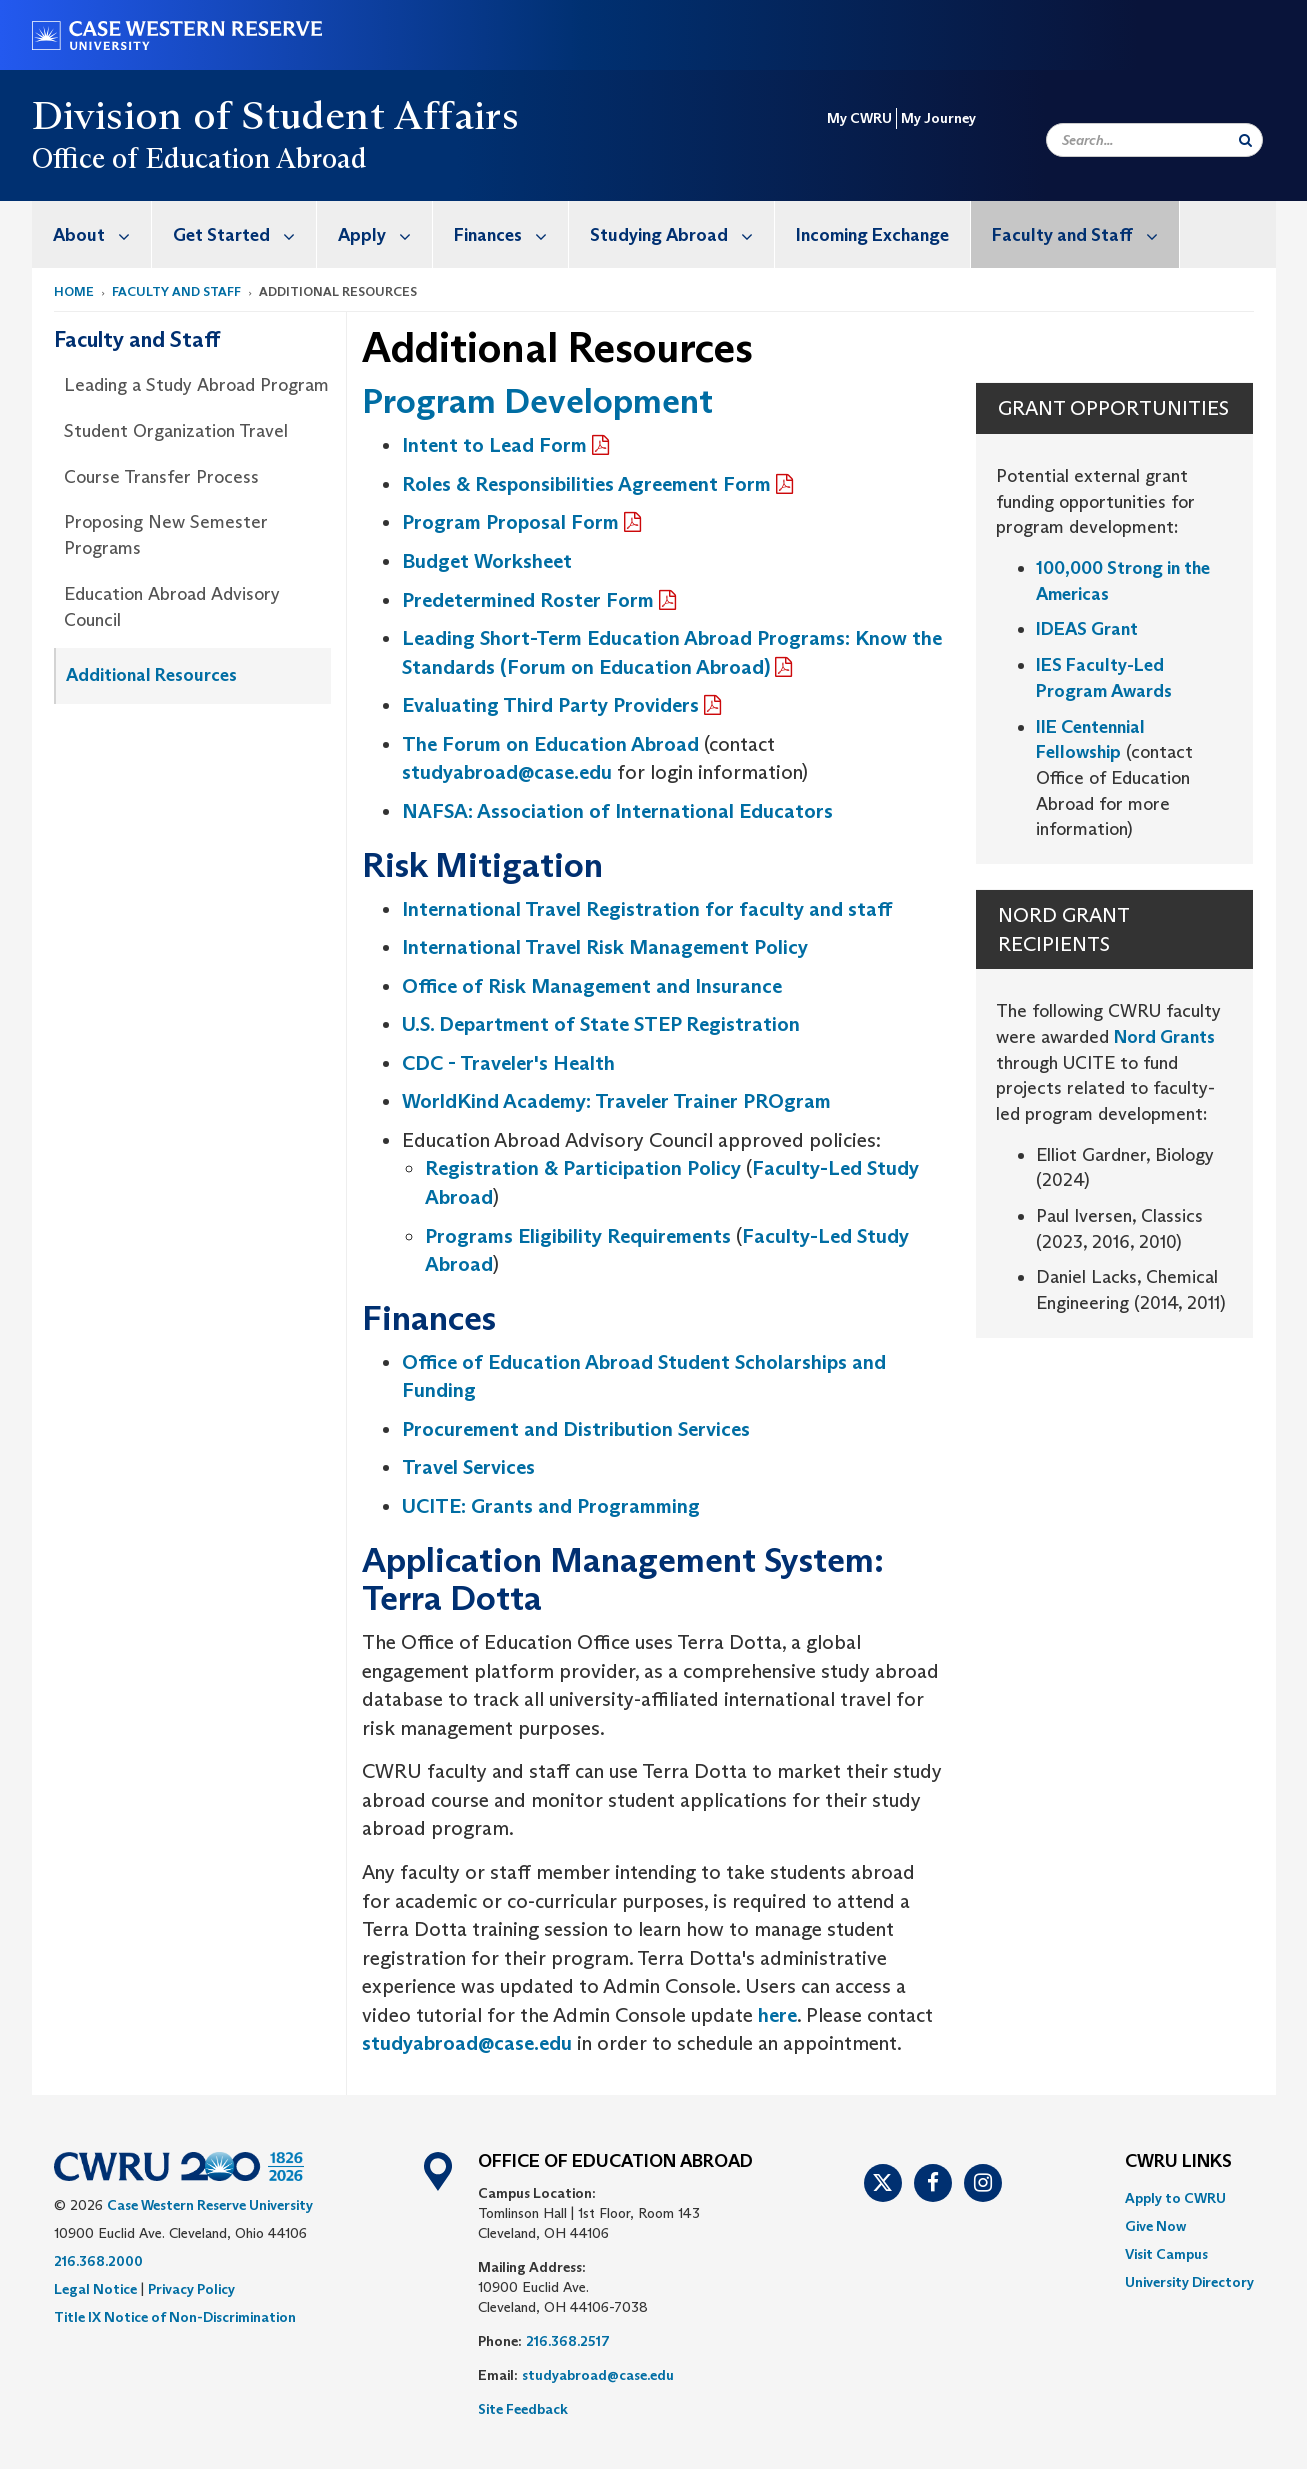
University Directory (1189, 2282)
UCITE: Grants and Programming (551, 1506)
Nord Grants (1164, 1037)
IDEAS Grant (1089, 629)
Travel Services (468, 1467)
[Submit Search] (1245, 140)
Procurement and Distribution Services (576, 1429)
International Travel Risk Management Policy (605, 947)
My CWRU (859, 118)
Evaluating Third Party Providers (550, 705)
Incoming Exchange (872, 235)
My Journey (938, 118)
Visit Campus (1166, 2254)
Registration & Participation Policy (583, 1168)
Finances (511, 234)
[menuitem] (92, 234)
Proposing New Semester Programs (166, 535)
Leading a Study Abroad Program (196, 385)
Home (74, 291)
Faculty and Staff (1085, 234)
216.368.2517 (568, 2341)
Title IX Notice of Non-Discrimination (175, 2317)
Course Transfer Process (161, 477)
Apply (385, 234)
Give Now (1155, 2226)
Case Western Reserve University (210, 2205)
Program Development (537, 400)
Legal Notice (95, 2289)
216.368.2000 (98, 2261)
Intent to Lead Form (494, 445)
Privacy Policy (191, 2289)
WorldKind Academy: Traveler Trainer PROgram (616, 1101)
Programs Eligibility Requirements (578, 1236)
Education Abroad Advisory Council (172, 607)
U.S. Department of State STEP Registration (601, 1024)
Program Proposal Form (510, 522)
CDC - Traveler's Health (508, 1063)
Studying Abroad (682, 234)
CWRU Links (1178, 2162)
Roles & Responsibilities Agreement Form (586, 484)
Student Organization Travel (176, 431)
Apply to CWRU (1175, 2198)
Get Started (244, 234)
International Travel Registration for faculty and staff (647, 909)
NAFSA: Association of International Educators (617, 811)
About (102, 234)
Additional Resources (151, 675)
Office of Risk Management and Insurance (592, 986)
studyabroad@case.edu (507, 772)
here (777, 2015)
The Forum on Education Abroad (550, 744)
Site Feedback (523, 2409)
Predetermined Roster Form (528, 600)
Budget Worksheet (487, 561)
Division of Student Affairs (276, 115)
